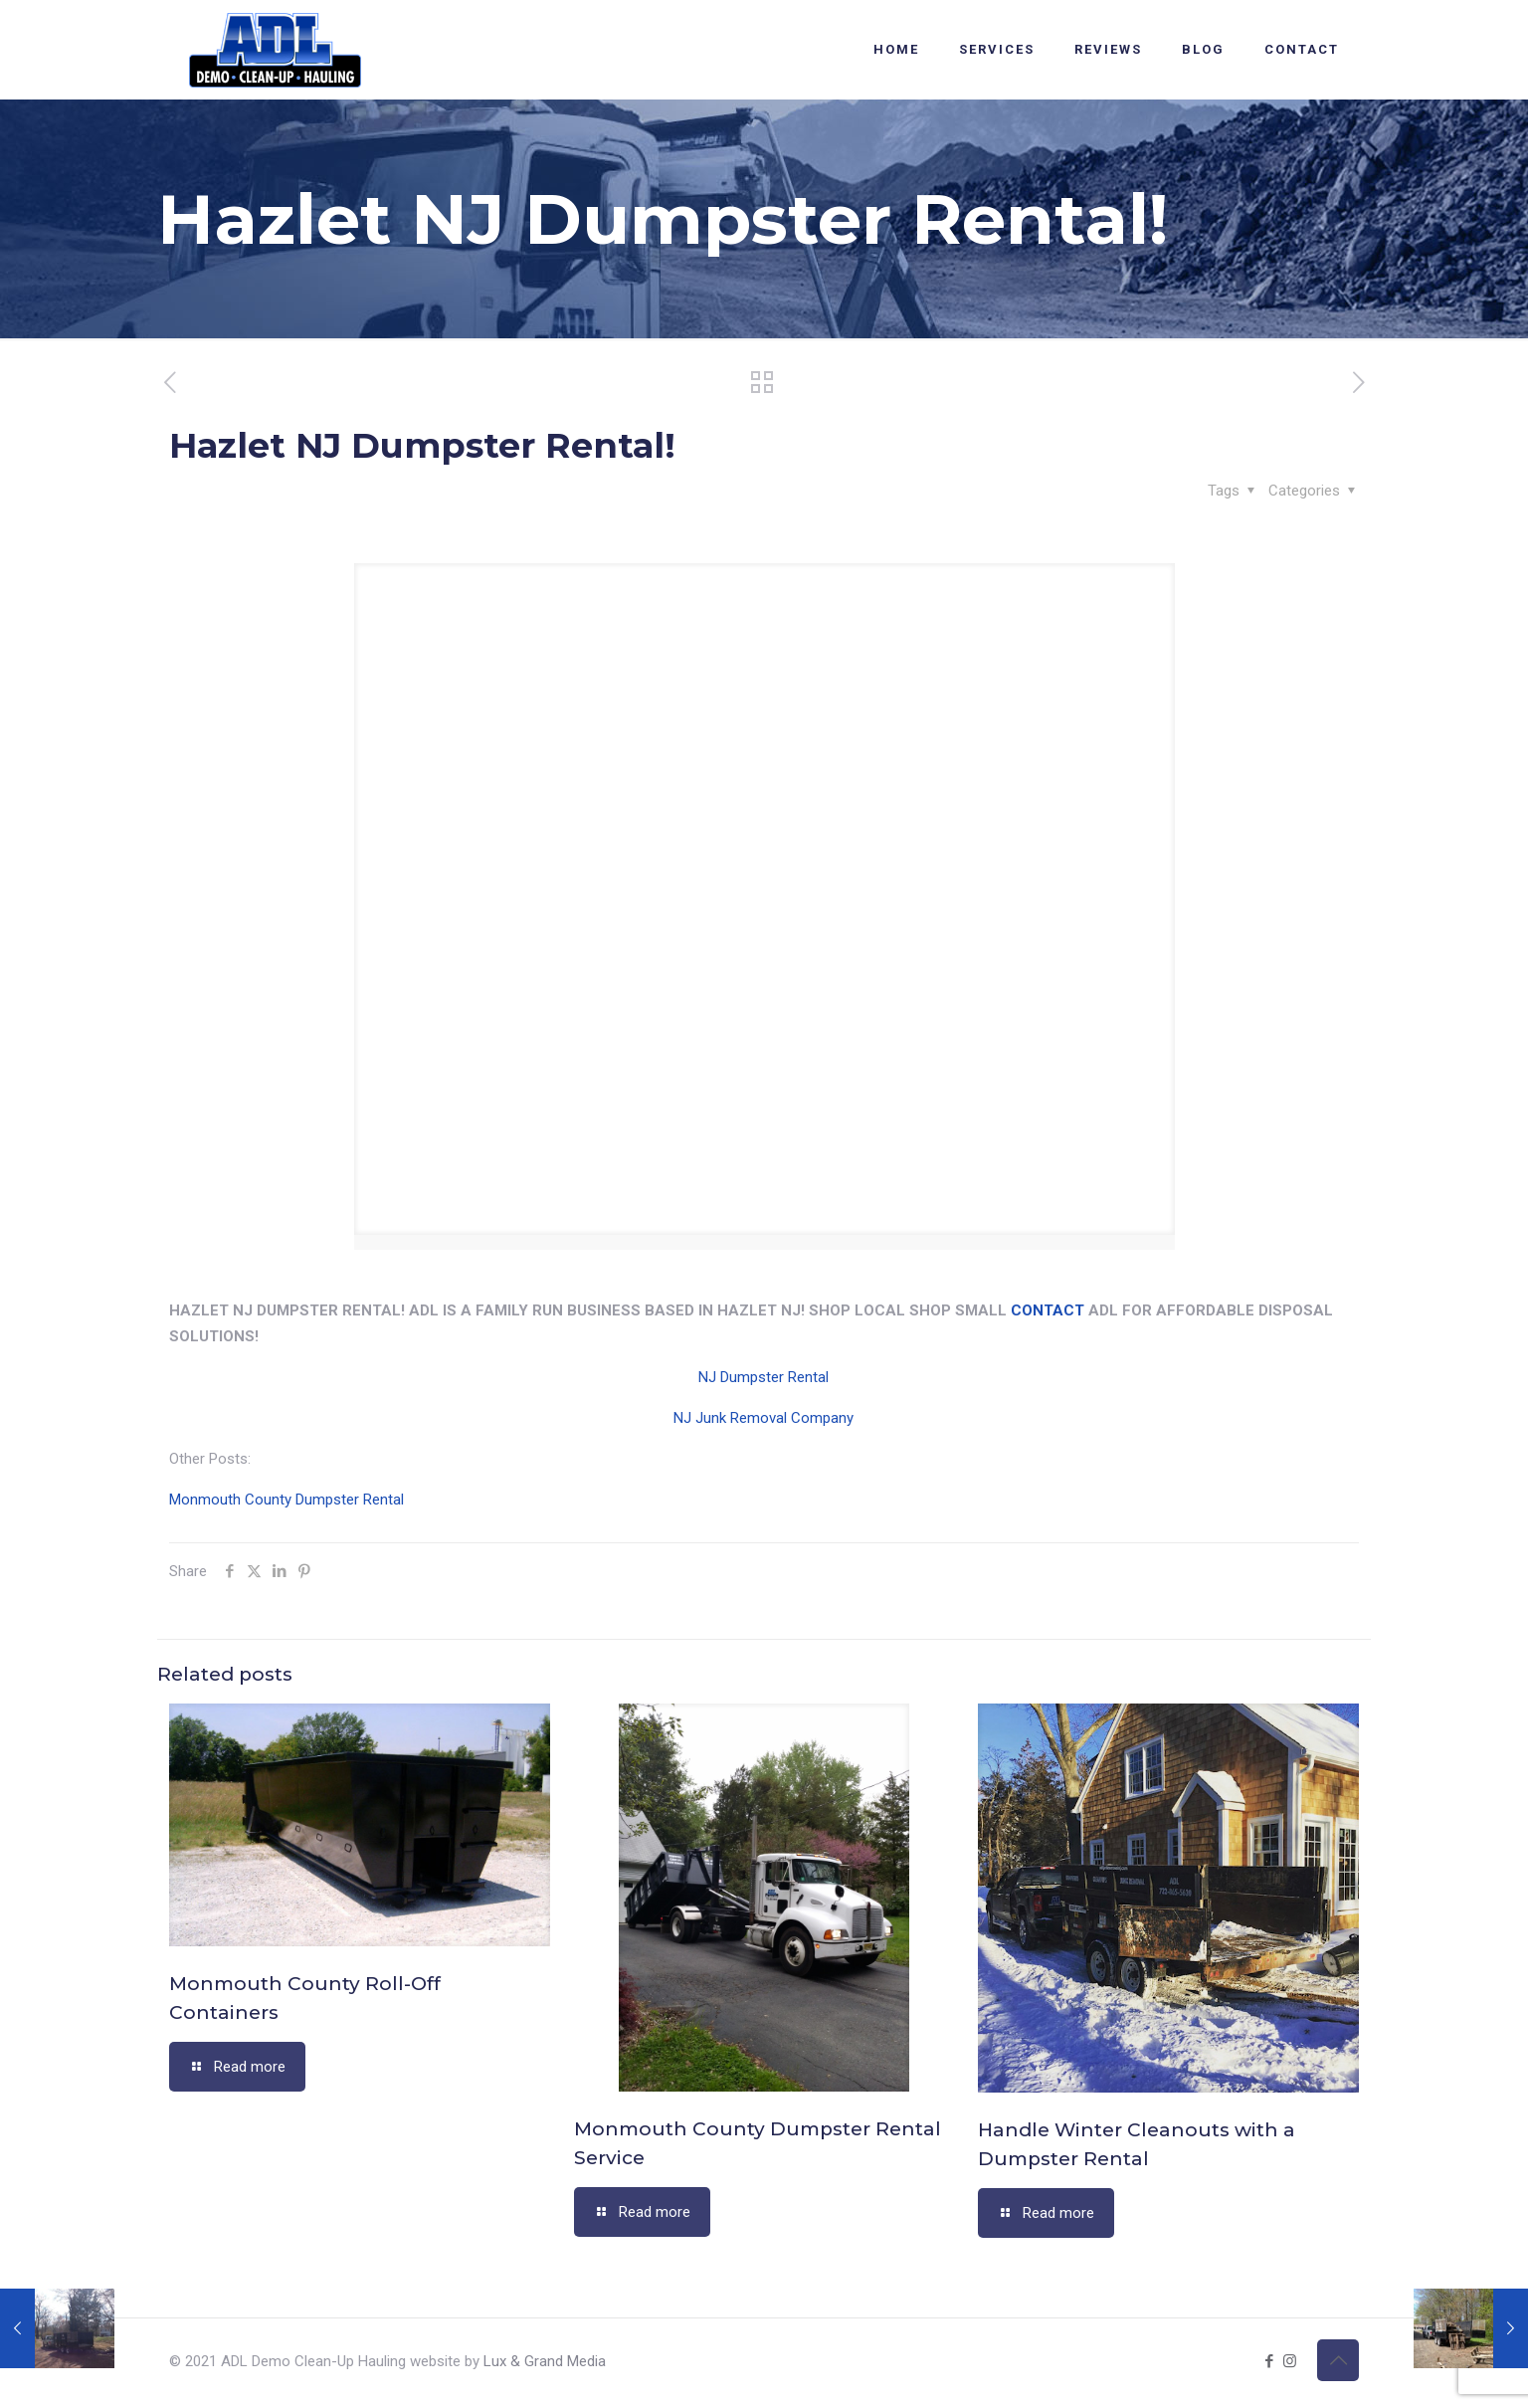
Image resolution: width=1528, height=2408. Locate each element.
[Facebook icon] (1268, 2361)
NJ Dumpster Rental (763, 1377)
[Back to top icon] (1338, 2360)
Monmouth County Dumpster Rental (286, 1499)
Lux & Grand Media (544, 2361)
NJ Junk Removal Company (763, 1418)
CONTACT (1047, 1310)
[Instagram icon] (1289, 2361)
